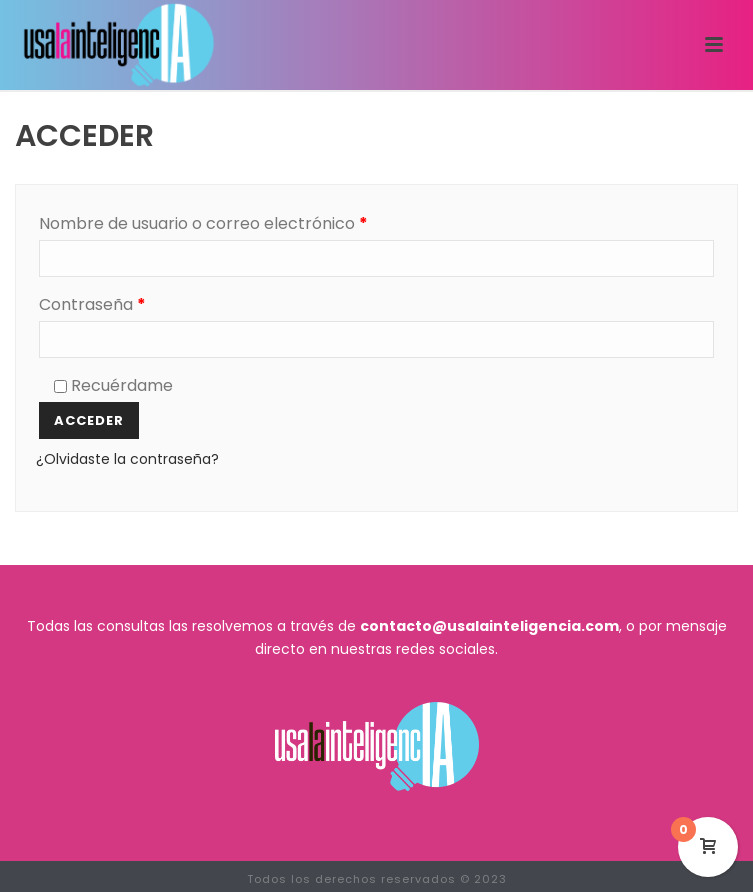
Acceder (89, 420)
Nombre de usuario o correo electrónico (247, 221)
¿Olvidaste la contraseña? (127, 459)
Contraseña (136, 302)
